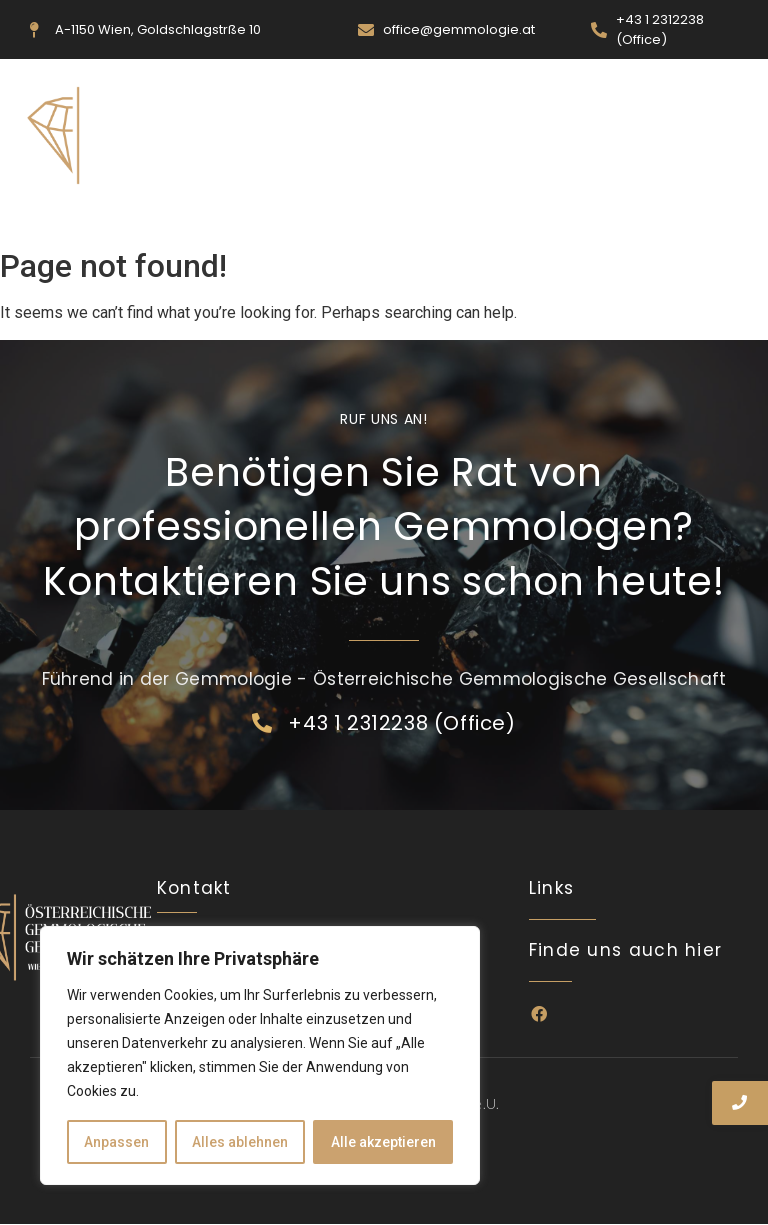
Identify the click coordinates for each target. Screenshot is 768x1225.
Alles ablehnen (240, 1142)
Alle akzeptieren (383, 1142)
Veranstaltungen (371, 215)
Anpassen (116, 1142)
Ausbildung (496, 215)
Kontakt (588, 215)
